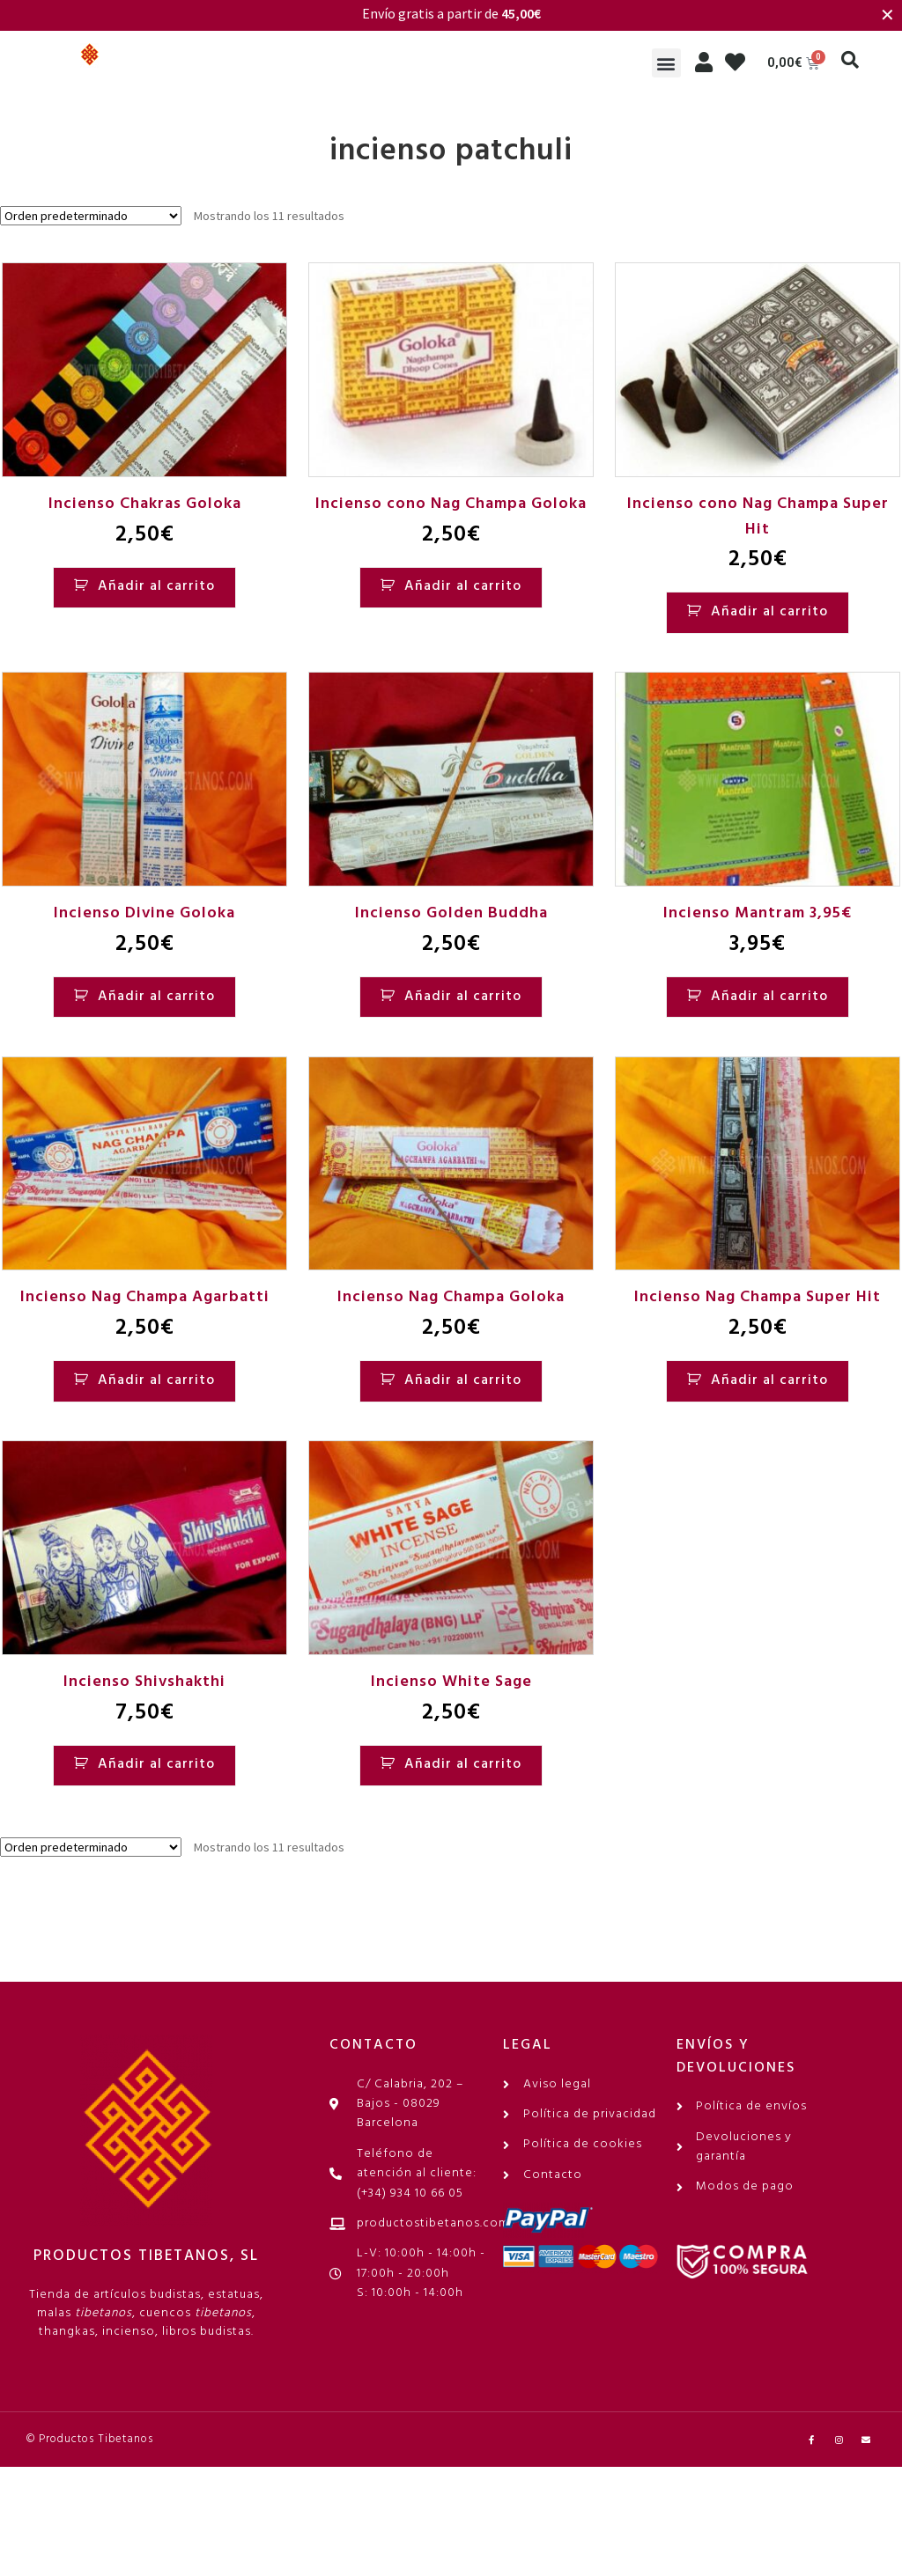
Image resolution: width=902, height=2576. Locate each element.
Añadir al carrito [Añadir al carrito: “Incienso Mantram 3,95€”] (769, 996)
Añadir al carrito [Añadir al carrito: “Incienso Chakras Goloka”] (156, 586)
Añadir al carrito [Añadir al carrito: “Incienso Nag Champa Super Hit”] (769, 1380)
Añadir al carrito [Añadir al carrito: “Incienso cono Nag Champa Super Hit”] (769, 611)
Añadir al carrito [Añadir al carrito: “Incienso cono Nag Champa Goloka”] (462, 586)
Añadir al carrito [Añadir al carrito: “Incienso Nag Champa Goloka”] (462, 1380)
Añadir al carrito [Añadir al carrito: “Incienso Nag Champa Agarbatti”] (156, 1380)
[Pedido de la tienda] (90, 215)
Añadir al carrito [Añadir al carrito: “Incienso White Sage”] (462, 1764)
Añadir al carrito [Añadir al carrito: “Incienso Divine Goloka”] (156, 996)
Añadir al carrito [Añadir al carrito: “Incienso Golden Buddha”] (462, 996)
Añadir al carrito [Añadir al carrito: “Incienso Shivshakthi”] (156, 1764)
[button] (666, 62)
